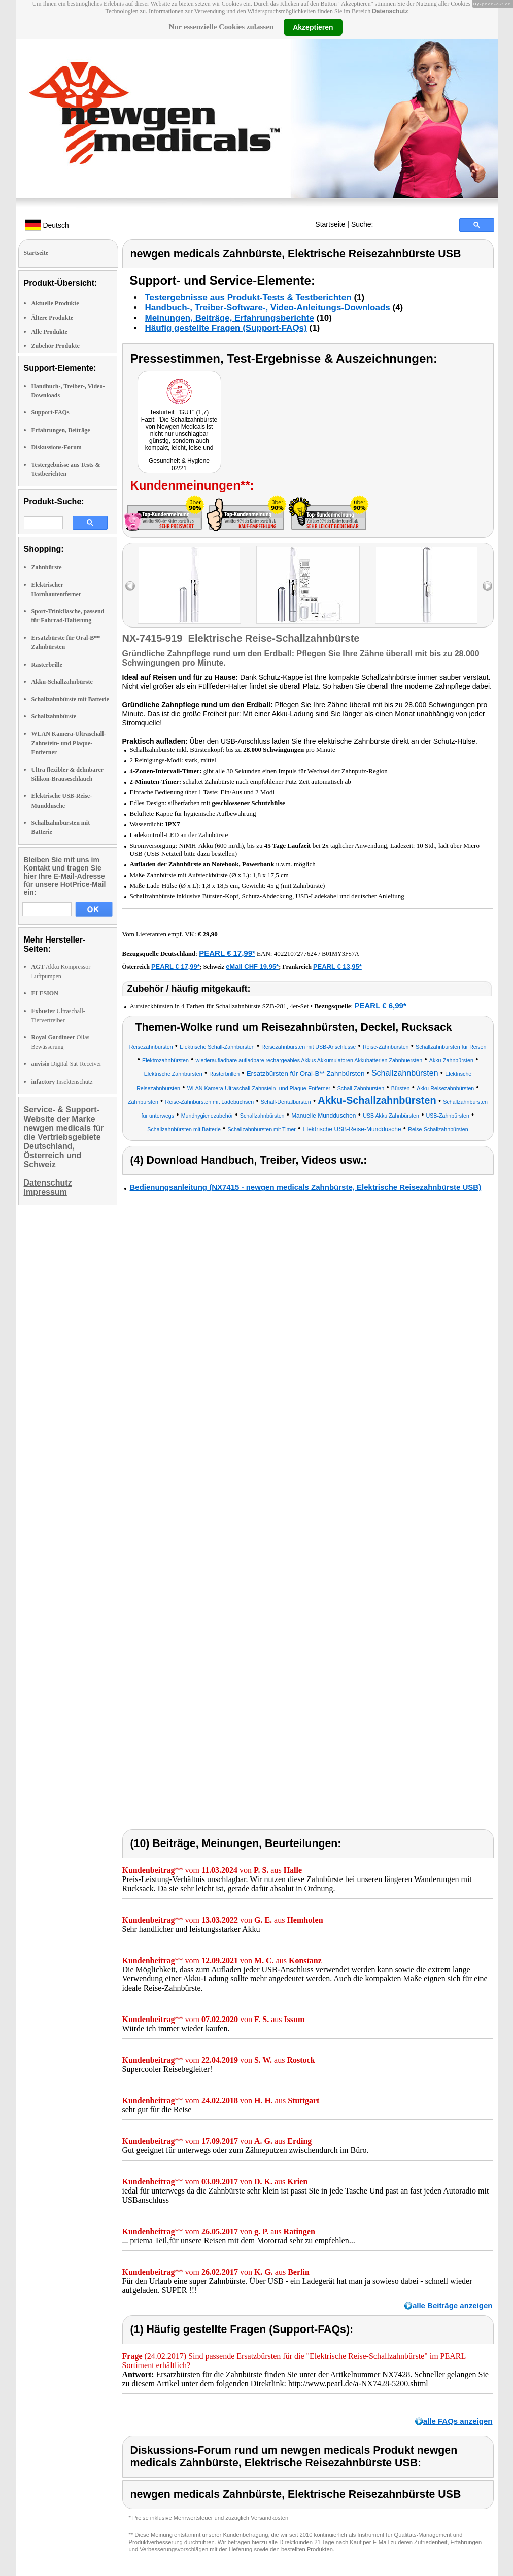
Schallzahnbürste (54, 716)
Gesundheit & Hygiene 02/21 (179, 464)
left (130, 586)
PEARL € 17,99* (227, 953)
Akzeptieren (313, 27)
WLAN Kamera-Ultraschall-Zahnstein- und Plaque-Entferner (68, 742)
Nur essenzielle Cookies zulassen (220, 27)
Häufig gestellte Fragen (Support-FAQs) (226, 328)
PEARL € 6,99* (380, 1005)
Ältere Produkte (52, 317)
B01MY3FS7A (340, 953)
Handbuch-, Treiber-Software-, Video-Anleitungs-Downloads (267, 307)
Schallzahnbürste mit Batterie (70, 699)
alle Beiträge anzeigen (453, 2305)
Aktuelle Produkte (55, 303)
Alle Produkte (49, 331)
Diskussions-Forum (56, 447)
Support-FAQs (50, 412)
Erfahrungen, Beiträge (60, 430)
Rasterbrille (46, 664)
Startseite (330, 224)
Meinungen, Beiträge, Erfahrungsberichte (229, 318)
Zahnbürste (46, 567)
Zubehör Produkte (55, 346)
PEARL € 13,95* (337, 966)
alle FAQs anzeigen (458, 2421)
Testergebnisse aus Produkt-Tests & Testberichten (248, 297)
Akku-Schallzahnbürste (62, 681)
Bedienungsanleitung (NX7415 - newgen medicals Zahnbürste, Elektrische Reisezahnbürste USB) (306, 1186)
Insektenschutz (62, 1081)
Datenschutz (390, 11)
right (487, 586)
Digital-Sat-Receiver (66, 1063)
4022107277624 (295, 953)
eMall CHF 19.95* (252, 966)
